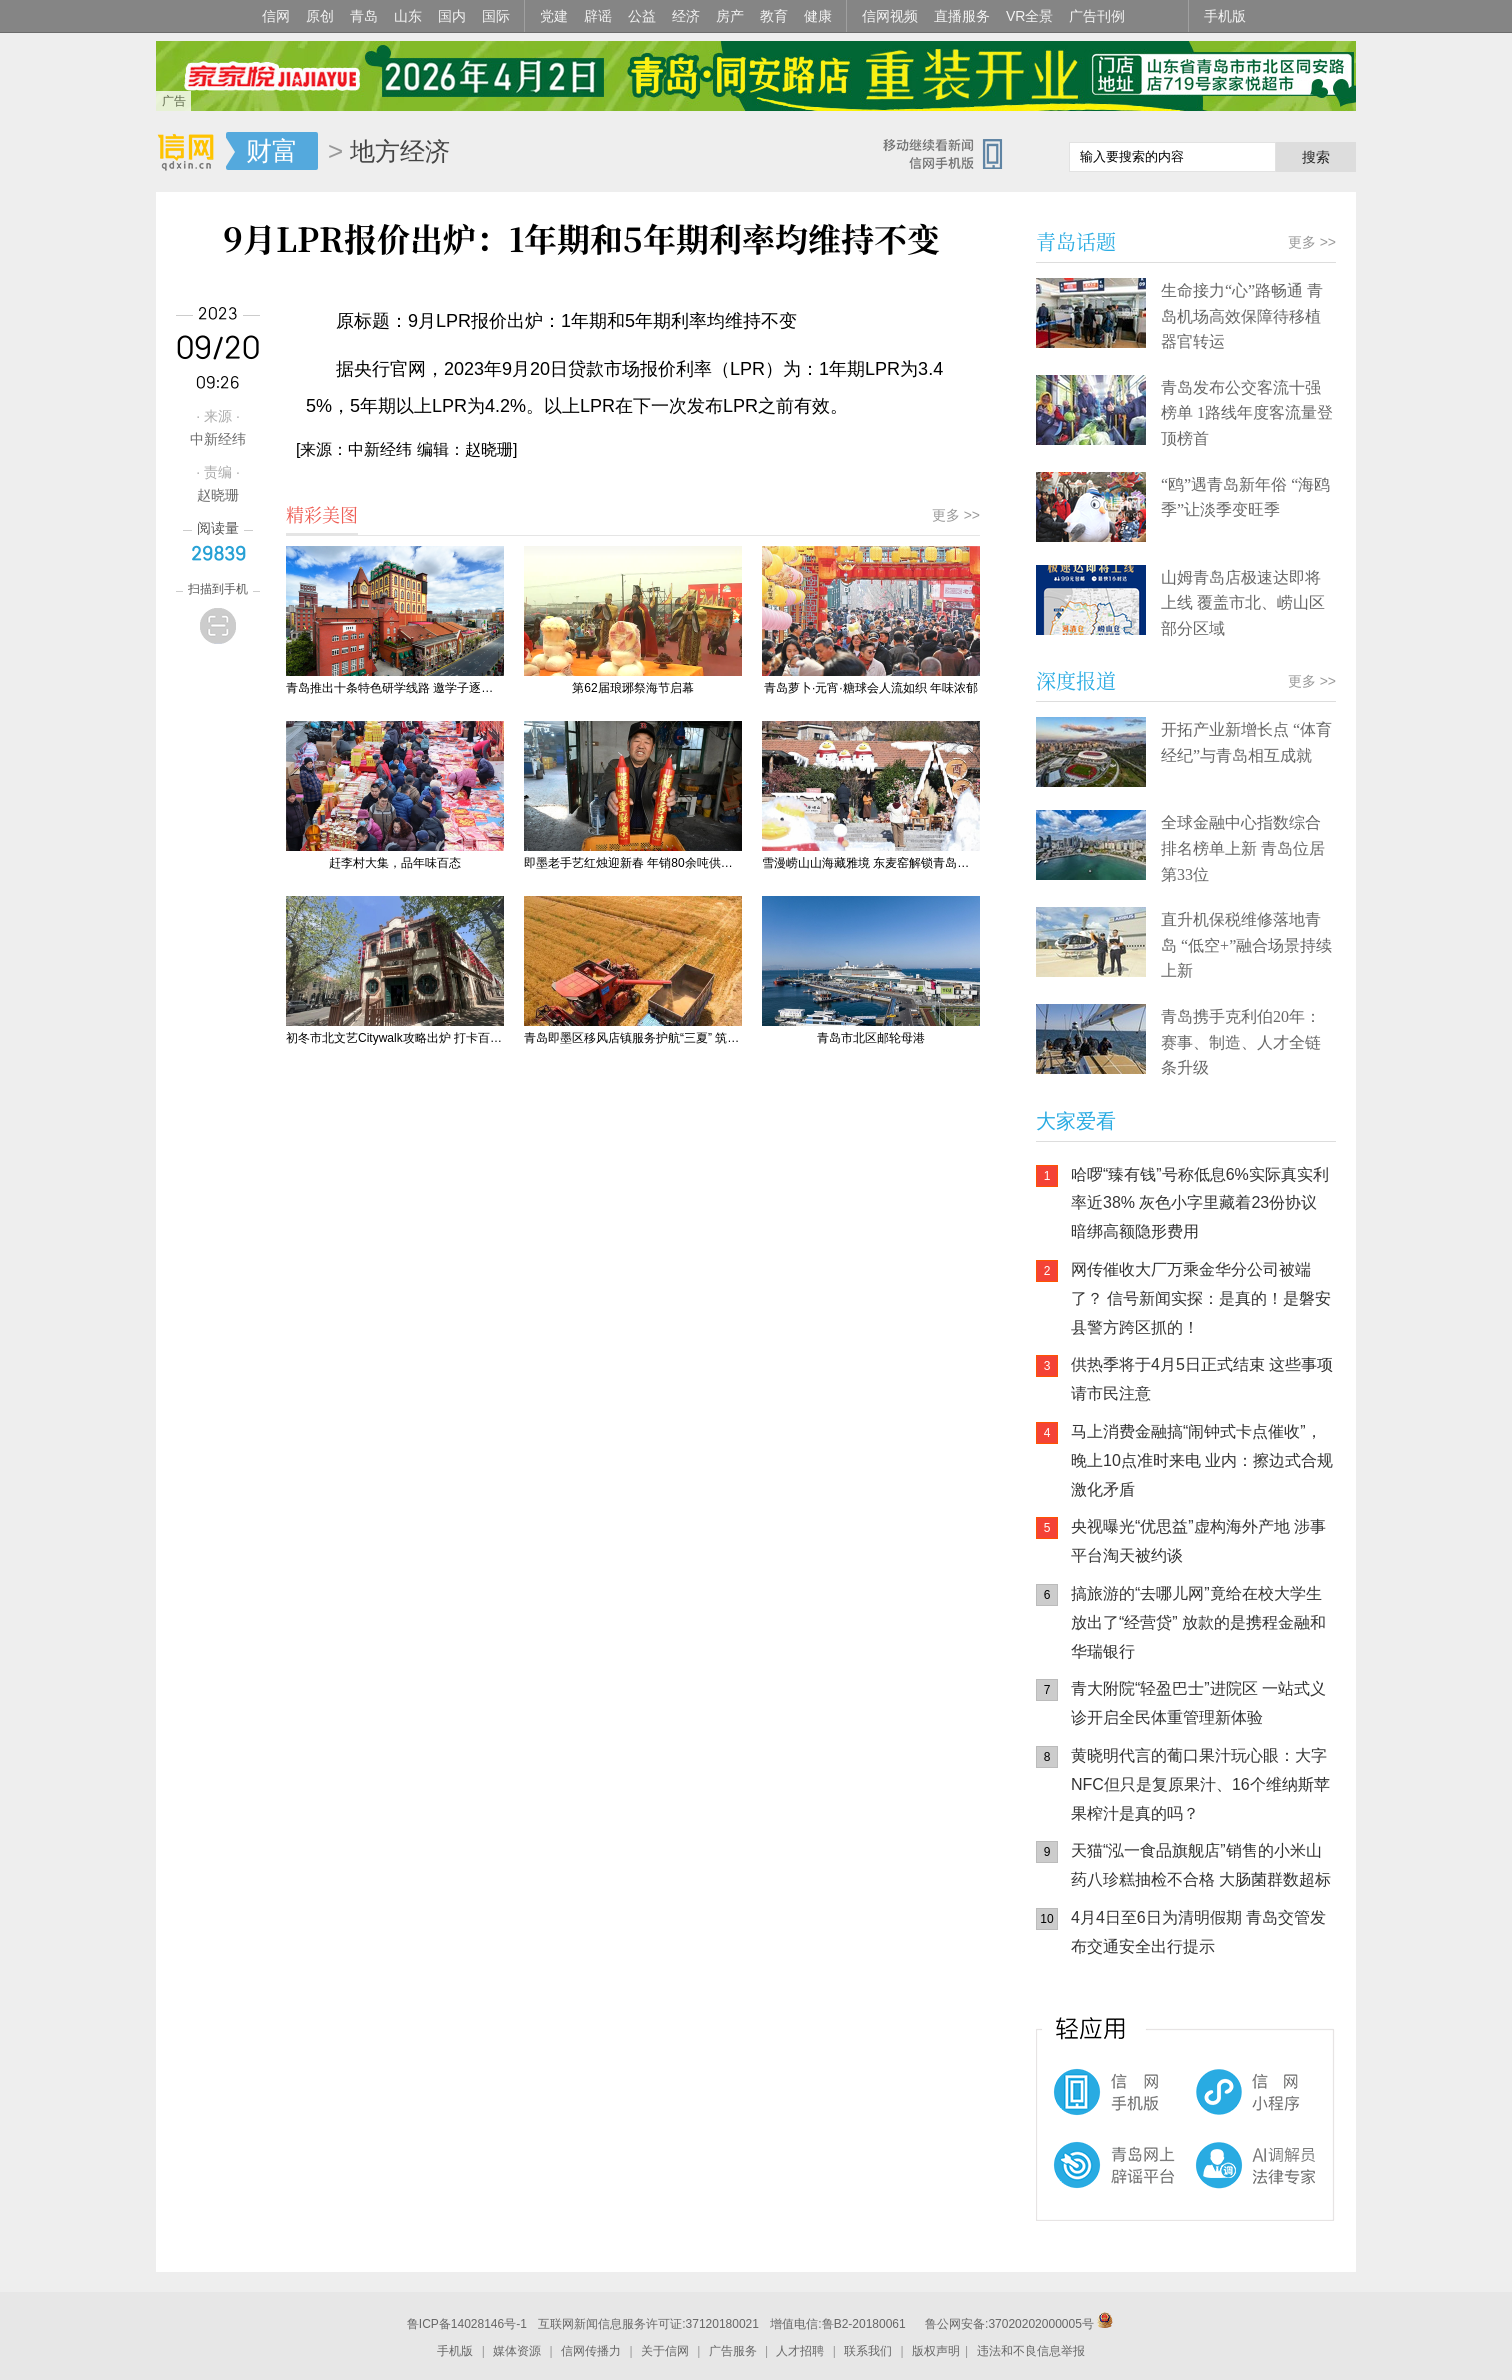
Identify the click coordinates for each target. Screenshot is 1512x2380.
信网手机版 (1096, 2102)
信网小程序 (1216, 2102)
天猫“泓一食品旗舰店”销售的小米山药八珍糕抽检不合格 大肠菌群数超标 (1201, 1865)
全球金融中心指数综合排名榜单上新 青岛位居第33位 (1243, 848)
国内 (452, 16)
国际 (496, 16)
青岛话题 (1076, 241)
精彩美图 (322, 514)
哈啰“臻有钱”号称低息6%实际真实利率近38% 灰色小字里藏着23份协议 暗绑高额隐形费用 (1200, 1203)
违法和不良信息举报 (1031, 2351)
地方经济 (400, 151)
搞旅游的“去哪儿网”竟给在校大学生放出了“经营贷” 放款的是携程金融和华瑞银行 (1198, 1622)
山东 (408, 16)
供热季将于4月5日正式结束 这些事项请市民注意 (1202, 1379)
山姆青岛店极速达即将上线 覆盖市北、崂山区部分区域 (1243, 603)
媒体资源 (517, 2351)
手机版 (1225, 16)
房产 (730, 16)
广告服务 (733, 2351)
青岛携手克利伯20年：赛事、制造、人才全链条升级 (1241, 1042)
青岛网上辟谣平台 (1096, 2182)
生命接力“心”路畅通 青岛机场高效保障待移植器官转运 (1242, 316)
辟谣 (598, 16)
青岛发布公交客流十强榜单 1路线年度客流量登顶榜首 (1247, 413)
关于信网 (665, 2351)
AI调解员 (1216, 2182)
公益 (642, 16)
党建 (554, 16)
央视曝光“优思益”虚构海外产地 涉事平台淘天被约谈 (1198, 1541)
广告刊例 (1097, 16)
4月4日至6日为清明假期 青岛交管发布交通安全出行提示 (1198, 1932)
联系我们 (868, 2351)
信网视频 (890, 16)
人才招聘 (800, 2351)
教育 (774, 16)
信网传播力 (591, 2351)
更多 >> (956, 515)
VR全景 (1029, 16)
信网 (276, 16)
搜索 (1316, 157)
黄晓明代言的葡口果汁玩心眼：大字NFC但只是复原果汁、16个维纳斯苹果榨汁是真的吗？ (1200, 1784)
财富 (272, 151)
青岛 (364, 16)
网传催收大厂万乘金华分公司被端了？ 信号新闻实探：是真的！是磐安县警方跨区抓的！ (1201, 1298)
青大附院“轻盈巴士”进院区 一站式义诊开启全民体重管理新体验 (1198, 1703)
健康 (818, 16)
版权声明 (936, 2351)
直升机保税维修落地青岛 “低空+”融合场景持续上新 (1246, 945)
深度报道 (1076, 680)
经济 (686, 16)
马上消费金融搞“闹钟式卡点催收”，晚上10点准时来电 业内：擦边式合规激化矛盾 (1202, 1460)
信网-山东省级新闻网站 (191, 152)
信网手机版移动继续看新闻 (951, 153)
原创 (320, 16)
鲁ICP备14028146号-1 (467, 2324)
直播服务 (962, 16)
